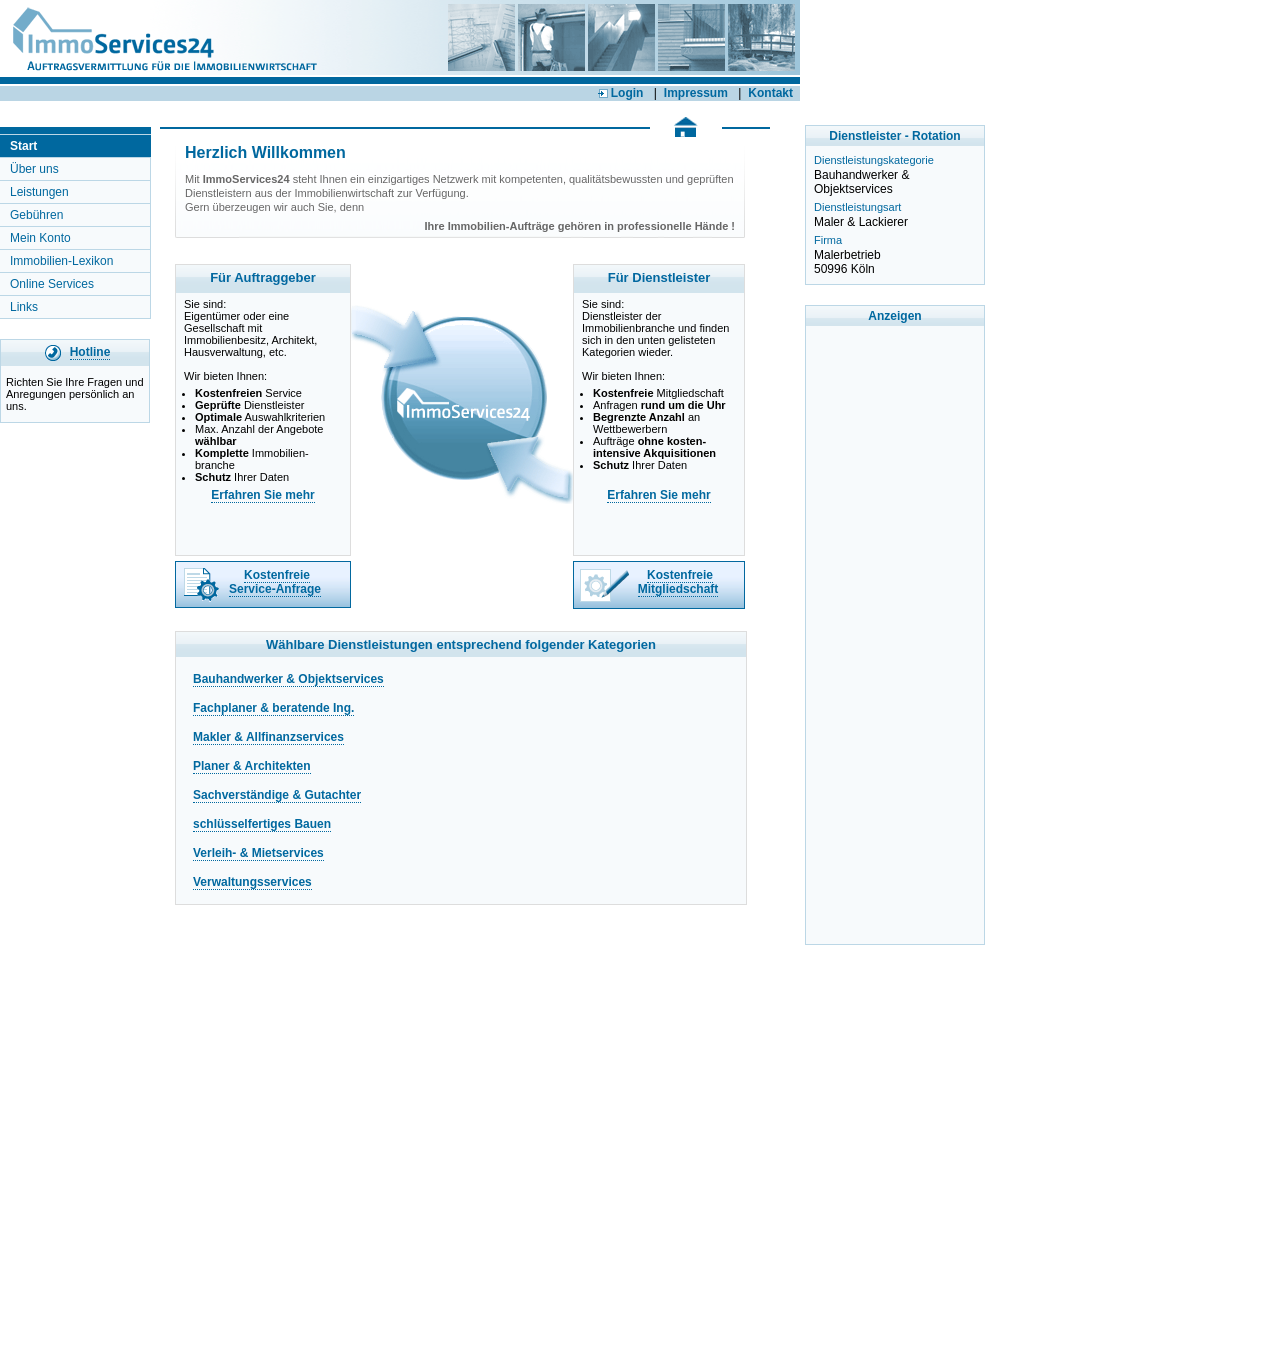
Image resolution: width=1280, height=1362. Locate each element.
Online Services (52, 284)
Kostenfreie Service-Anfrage (275, 582)
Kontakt (770, 93)
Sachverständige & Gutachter (277, 795)
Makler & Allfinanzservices (268, 737)
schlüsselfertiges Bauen (262, 824)
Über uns (34, 169)
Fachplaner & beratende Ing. (273, 708)
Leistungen (39, 192)
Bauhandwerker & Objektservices (288, 679)
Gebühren (36, 215)
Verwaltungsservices (252, 882)
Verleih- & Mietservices (258, 853)
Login (621, 93)
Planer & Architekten (252, 766)
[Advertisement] (895, 635)
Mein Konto (40, 238)
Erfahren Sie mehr (262, 495)
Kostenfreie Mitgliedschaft (678, 582)
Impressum (696, 93)
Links (24, 307)
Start (23, 146)
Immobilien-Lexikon (61, 261)
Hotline (90, 352)
